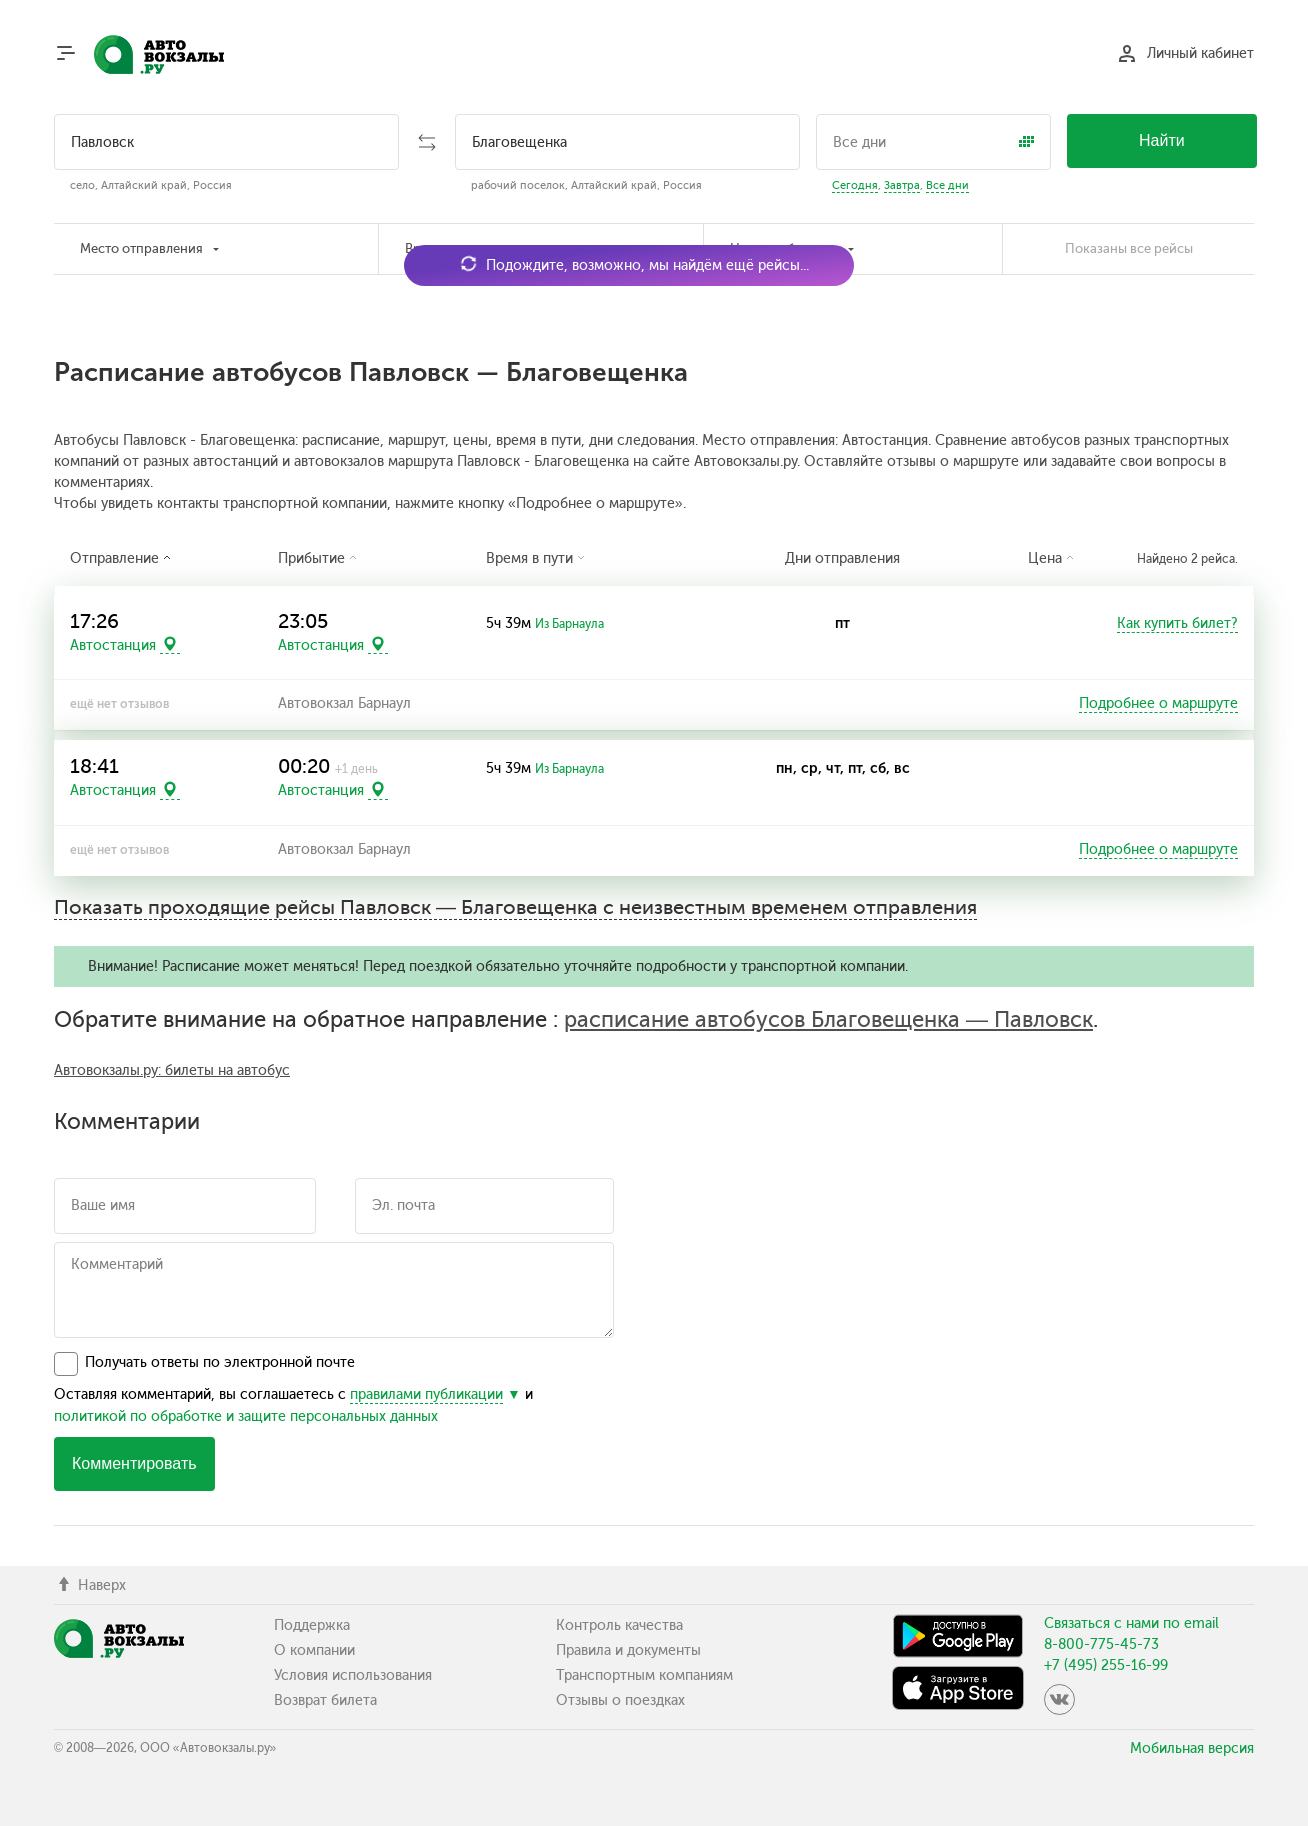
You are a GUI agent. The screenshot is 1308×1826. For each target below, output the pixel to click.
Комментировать (134, 1463)
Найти (1162, 140)
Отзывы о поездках (620, 1700)
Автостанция (113, 644)
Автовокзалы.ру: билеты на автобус (172, 1070)
